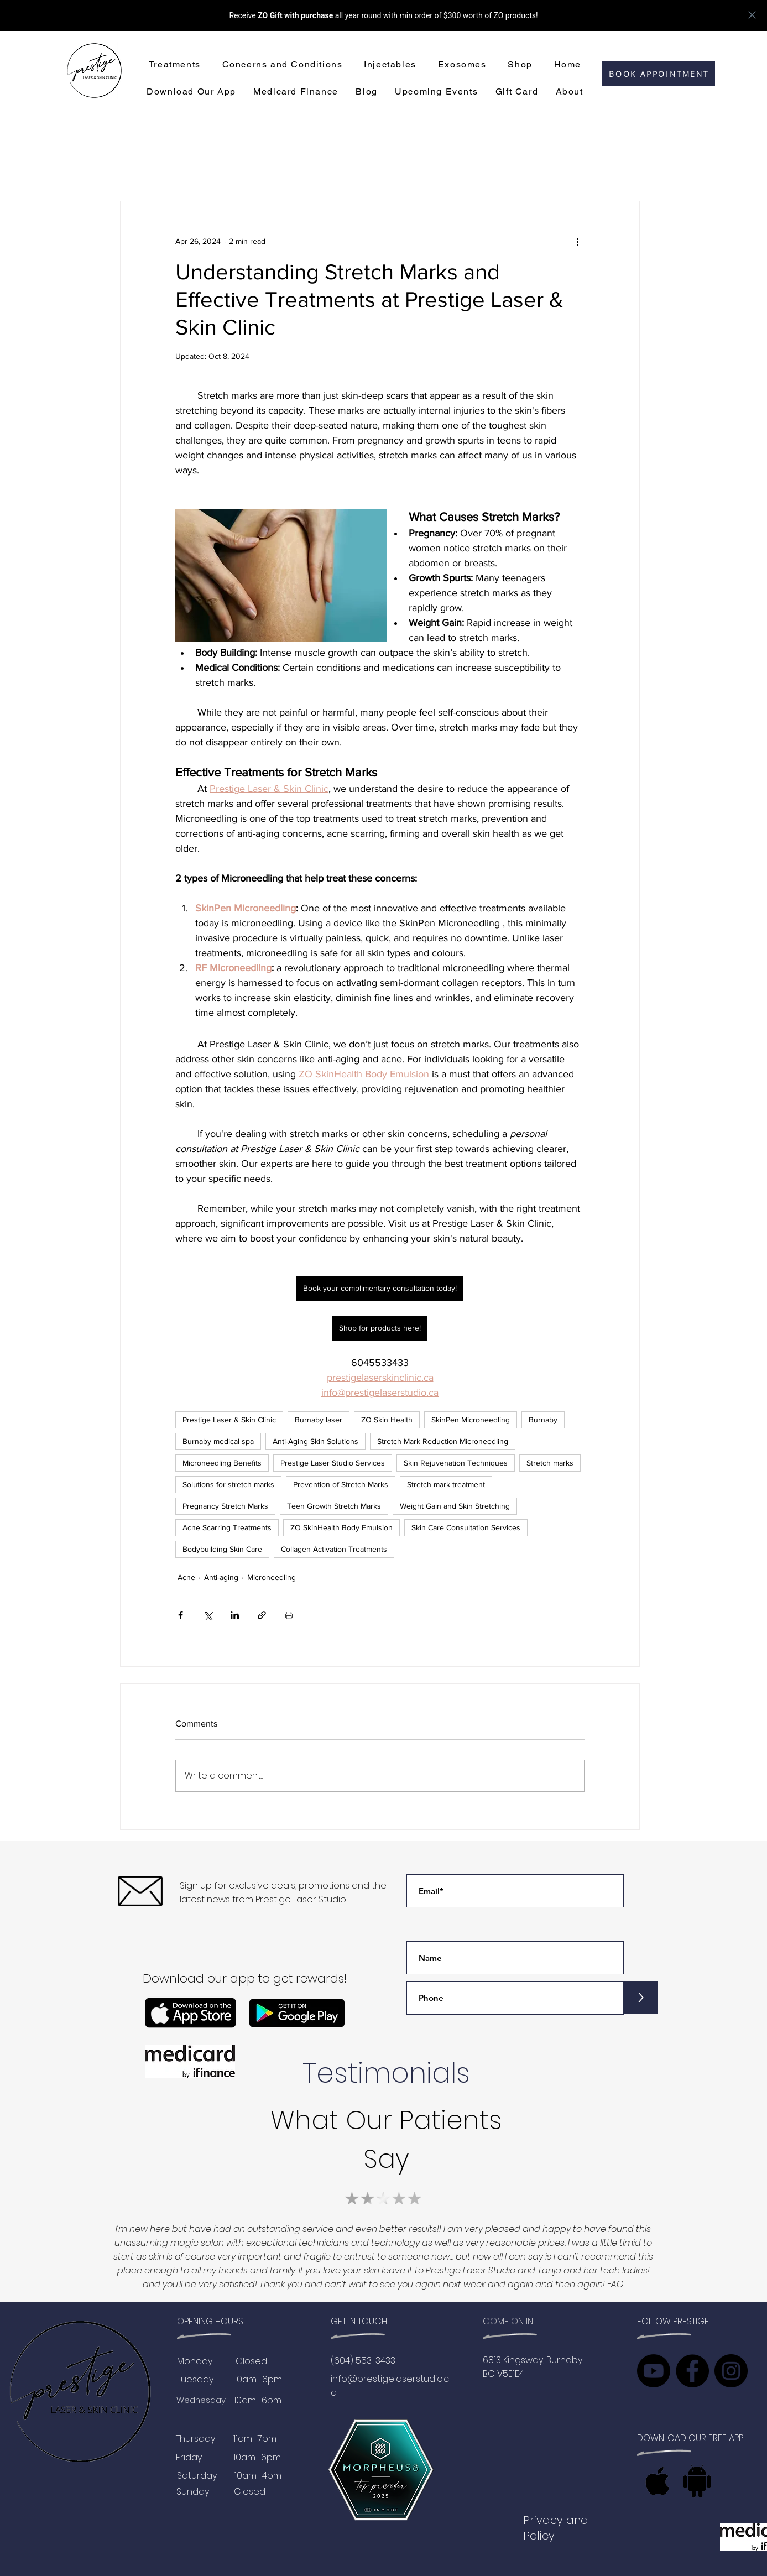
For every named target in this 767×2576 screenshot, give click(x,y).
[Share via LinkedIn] (234, 1615)
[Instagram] (731, 2370)
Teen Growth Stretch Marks (334, 1505)
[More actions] (578, 241)
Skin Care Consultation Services (465, 1527)
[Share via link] (262, 1615)
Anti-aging (221, 1577)
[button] (174, 65)
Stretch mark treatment (446, 1484)
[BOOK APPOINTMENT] (658, 73)
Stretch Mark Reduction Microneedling (442, 1441)
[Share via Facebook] (180, 1615)
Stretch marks (549, 1462)
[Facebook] (692, 2370)
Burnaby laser (318, 1419)
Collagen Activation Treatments (334, 1549)
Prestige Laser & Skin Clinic (229, 1419)
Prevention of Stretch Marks (340, 1484)
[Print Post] (289, 1615)
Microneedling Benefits (222, 1462)
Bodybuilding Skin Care (222, 1549)
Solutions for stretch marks (228, 1484)
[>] (641, 1997)
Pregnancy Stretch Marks (225, 1505)
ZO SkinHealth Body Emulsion (341, 1527)
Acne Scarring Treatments (227, 1527)
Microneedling (271, 1577)
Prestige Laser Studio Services (332, 1462)
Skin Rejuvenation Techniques (456, 1462)
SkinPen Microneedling (470, 1419)
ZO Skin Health (387, 1419)
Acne (186, 1577)
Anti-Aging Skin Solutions (315, 1441)
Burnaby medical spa (218, 1441)
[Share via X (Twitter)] (207, 1615)
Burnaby (543, 1419)
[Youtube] (653, 2370)
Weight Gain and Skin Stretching (455, 1505)
